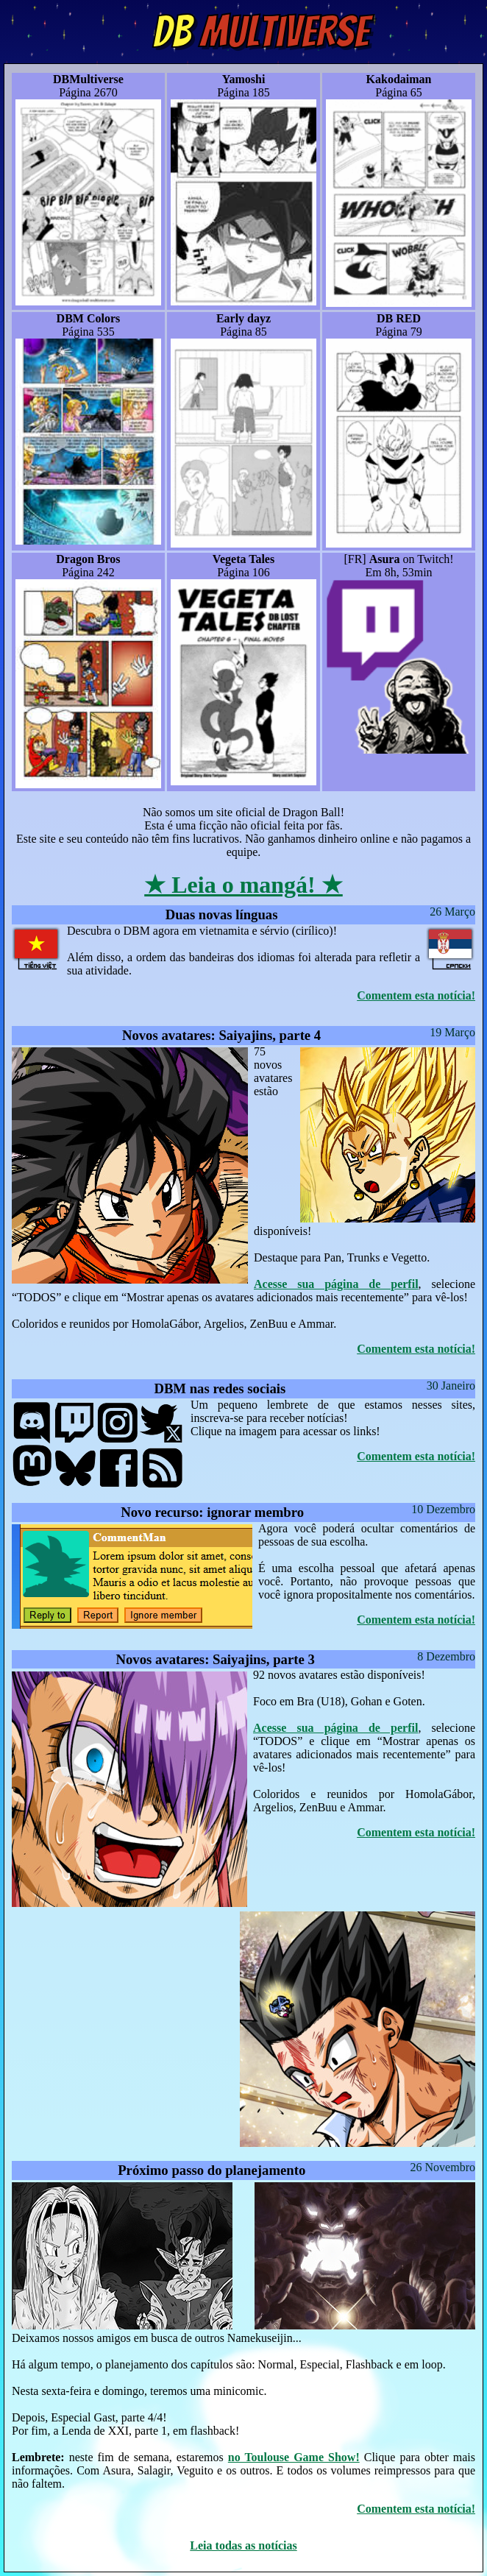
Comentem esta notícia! (416, 995)
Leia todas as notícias (243, 2545)
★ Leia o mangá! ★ (243, 884)
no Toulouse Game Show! (294, 2457)
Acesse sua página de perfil (336, 1284)
